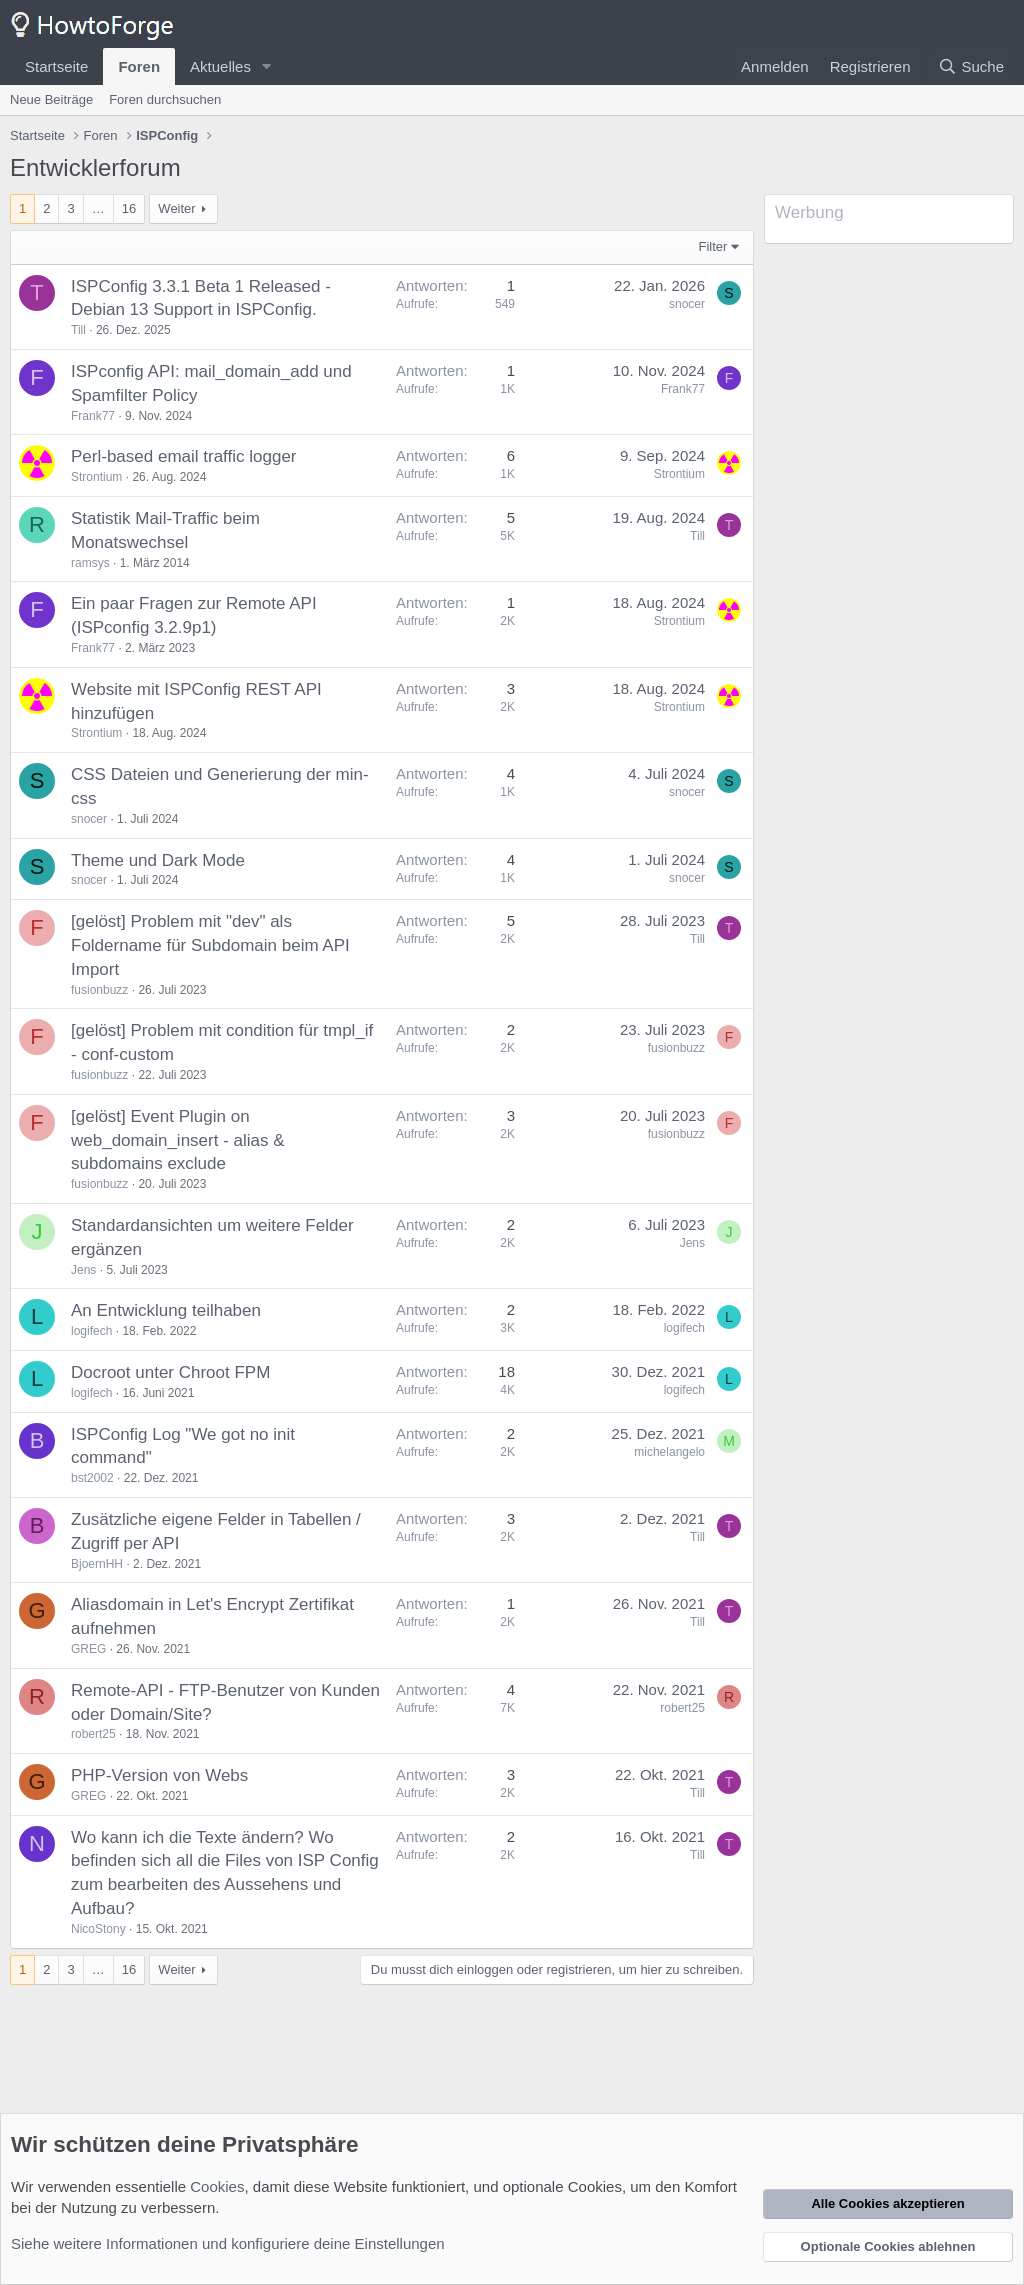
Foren (139, 66)
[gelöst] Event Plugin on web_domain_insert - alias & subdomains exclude (178, 1140)
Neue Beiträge (51, 99)
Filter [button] (713, 246)
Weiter (176, 208)
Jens (83, 1270)
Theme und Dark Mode (158, 860)
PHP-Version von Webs (159, 1775)
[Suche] (971, 66)
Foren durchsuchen (165, 99)
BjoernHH (97, 1564)
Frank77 (93, 416)
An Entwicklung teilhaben (166, 1310)
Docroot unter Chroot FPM (170, 1372)
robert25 (93, 1734)
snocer (687, 304)
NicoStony (98, 1929)
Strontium (96, 477)
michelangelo (669, 1452)
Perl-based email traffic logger (184, 456)
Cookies (217, 2186)
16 (129, 208)
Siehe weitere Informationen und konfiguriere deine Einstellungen (228, 2243)
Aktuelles (220, 66)
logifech (91, 1331)
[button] (267, 66)
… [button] (98, 208)
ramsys (90, 563)
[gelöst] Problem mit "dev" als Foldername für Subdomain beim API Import (210, 945)
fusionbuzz (99, 990)
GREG (88, 1649)
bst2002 (92, 1478)
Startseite (56, 66)
